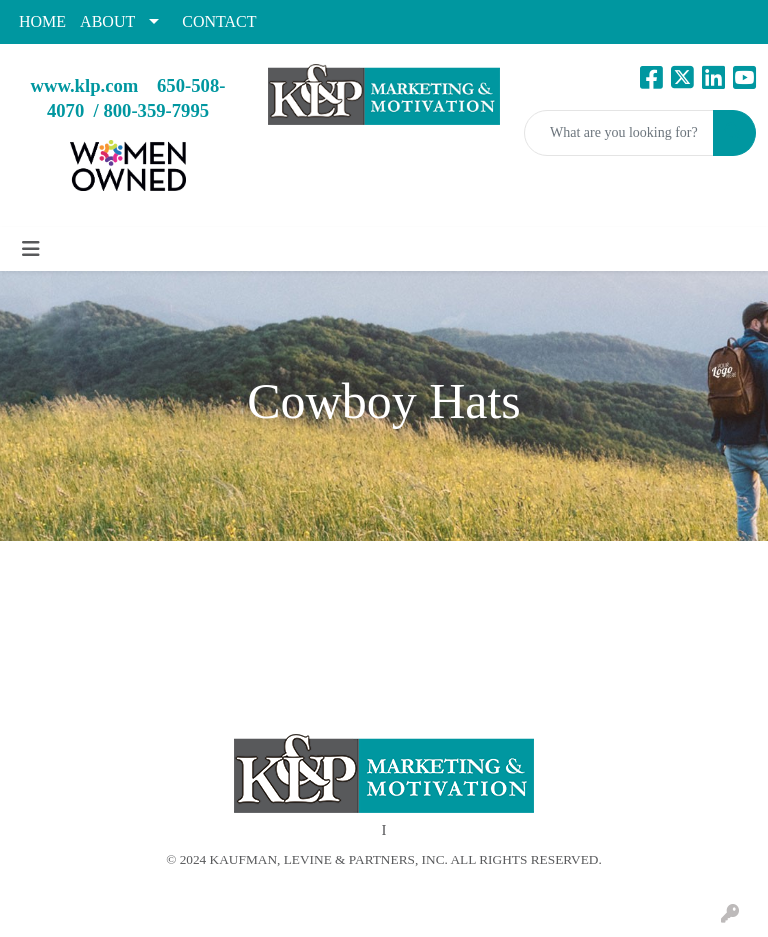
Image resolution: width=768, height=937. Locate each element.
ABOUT (107, 21)
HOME (42, 21)
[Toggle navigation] (31, 249)
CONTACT (219, 21)
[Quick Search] (619, 133)
